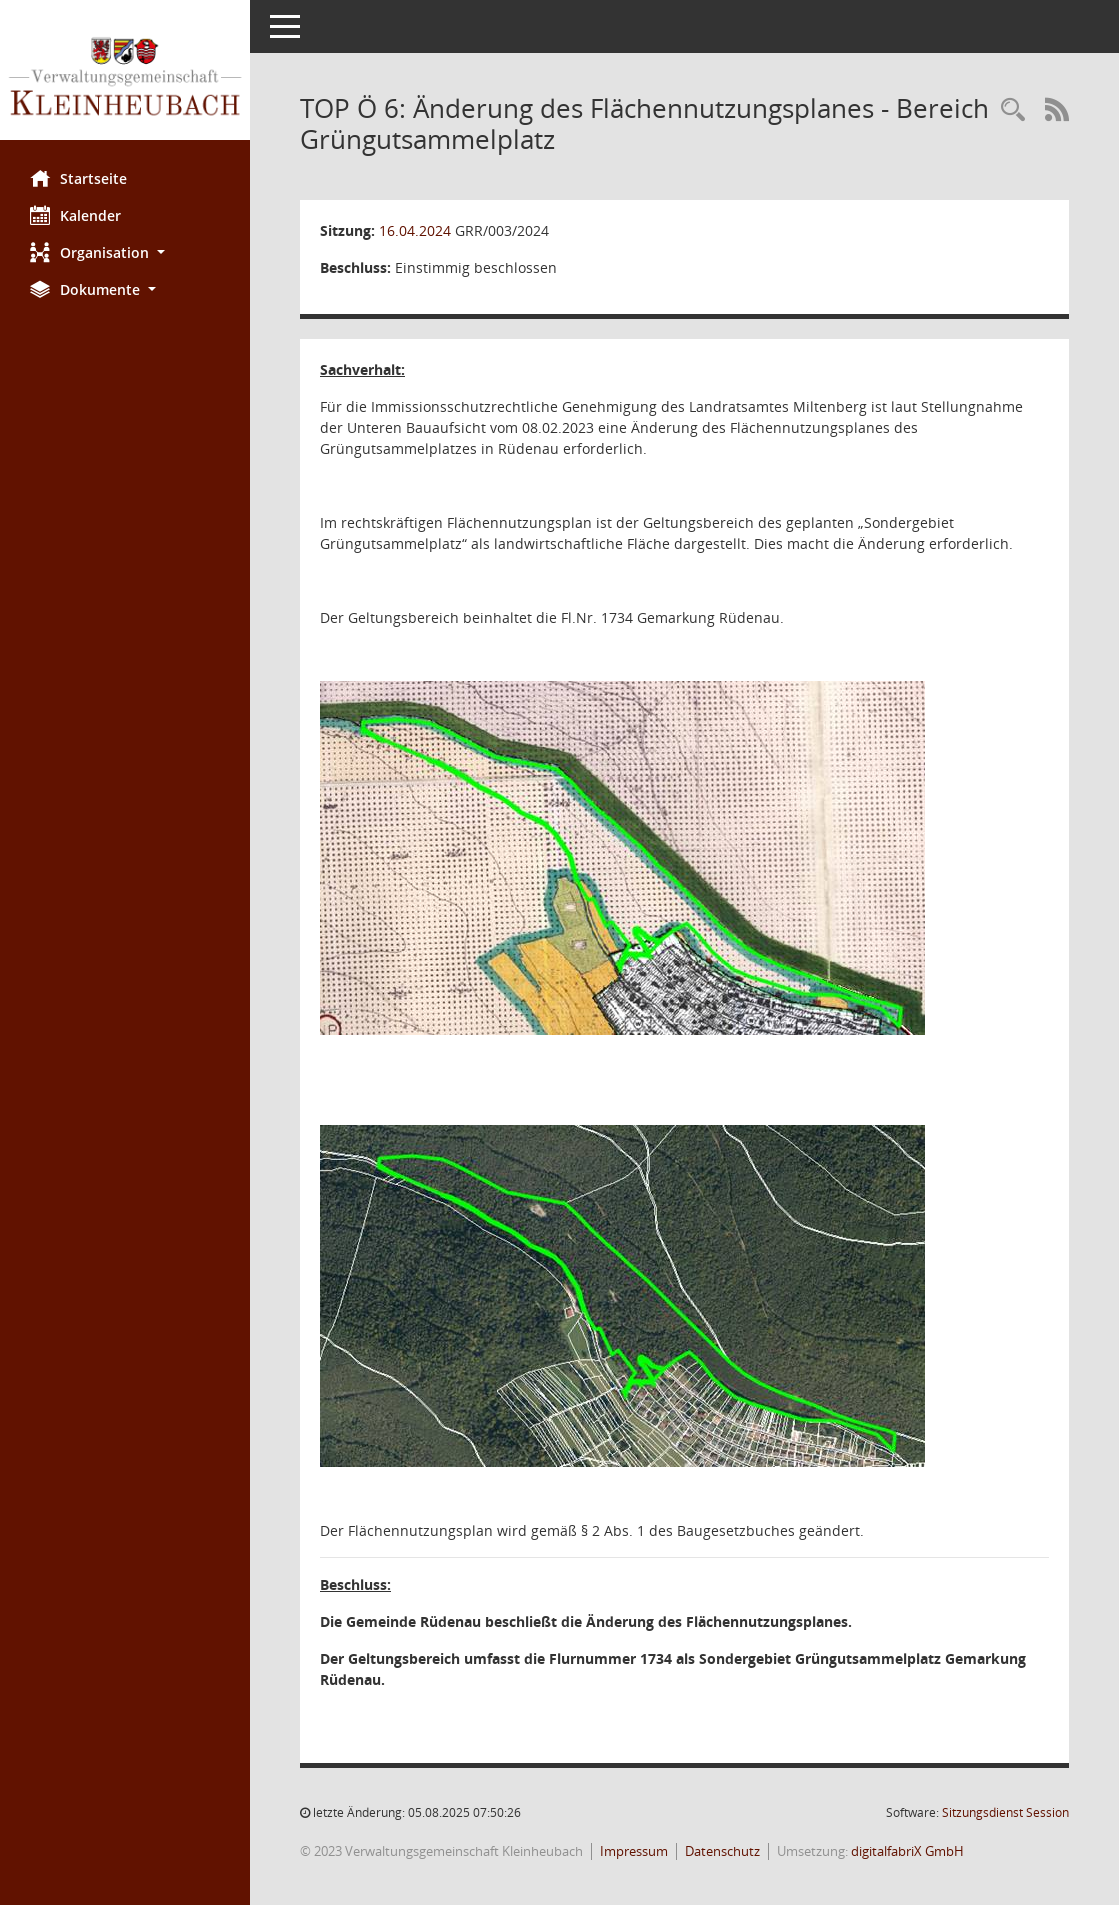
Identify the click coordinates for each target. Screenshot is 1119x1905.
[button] (125, 252)
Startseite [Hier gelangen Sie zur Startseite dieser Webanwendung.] (78, 178)
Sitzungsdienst (1005, 1812)
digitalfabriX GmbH (907, 1851)
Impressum (634, 1851)
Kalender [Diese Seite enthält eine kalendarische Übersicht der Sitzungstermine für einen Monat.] (75, 215)
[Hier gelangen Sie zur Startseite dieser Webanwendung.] (125, 77)
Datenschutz (722, 1851)
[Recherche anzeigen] (1013, 110)
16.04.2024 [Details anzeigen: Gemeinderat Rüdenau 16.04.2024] (415, 230)
